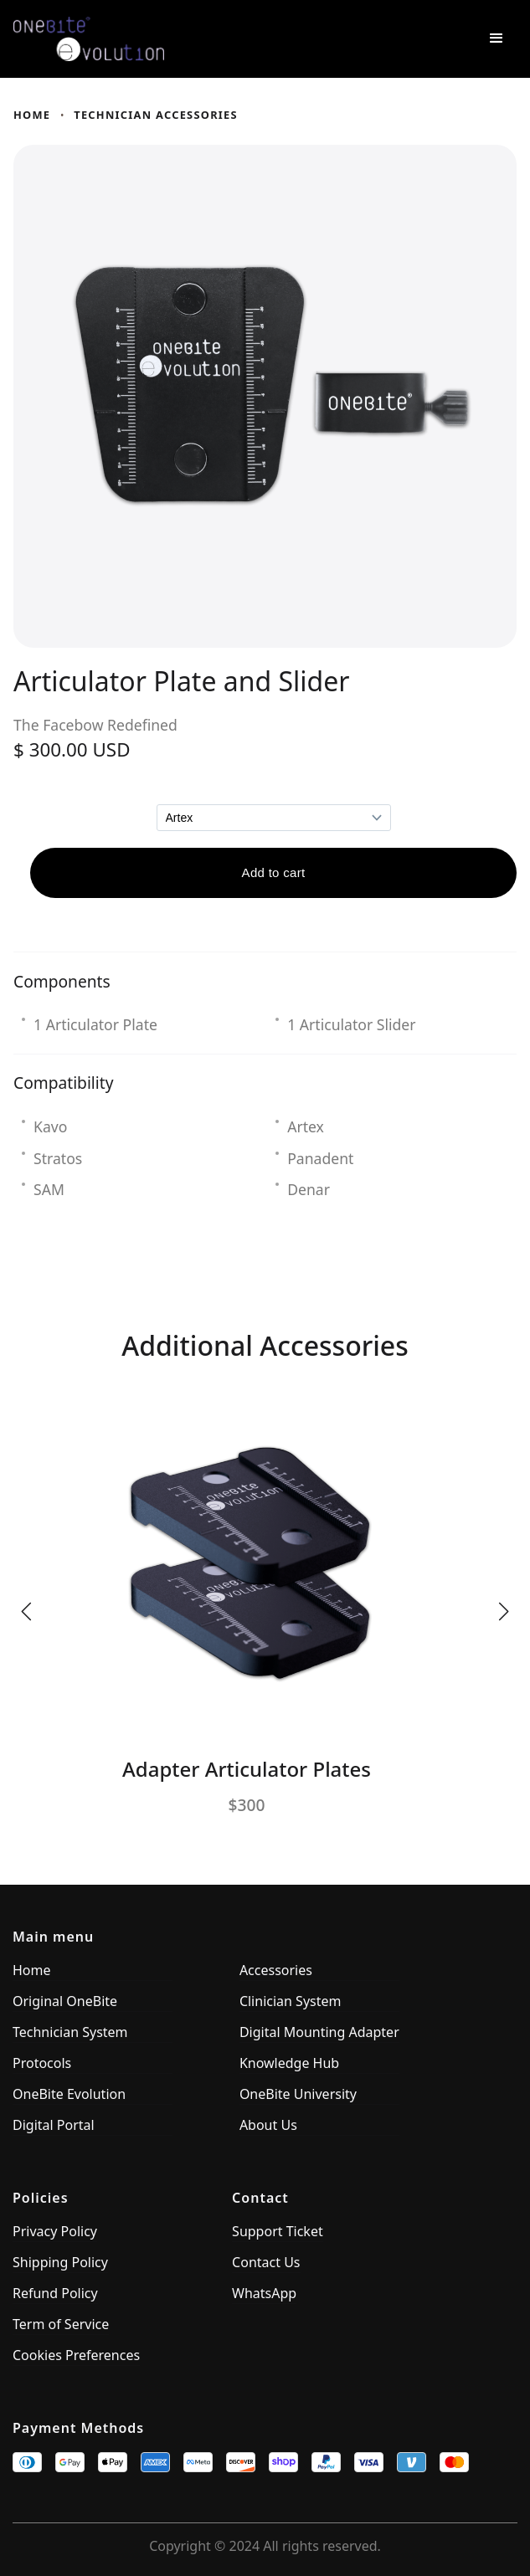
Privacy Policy (55, 2231)
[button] (496, 38)
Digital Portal (54, 2125)
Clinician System (290, 2001)
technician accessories (156, 115)
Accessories (275, 1970)
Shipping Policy (60, 2262)
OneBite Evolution (69, 2094)
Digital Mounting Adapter (319, 2032)
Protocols (42, 2063)
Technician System (70, 2032)
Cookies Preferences (76, 2355)
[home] (231, 39)
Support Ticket (277, 2231)
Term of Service (61, 2324)
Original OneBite (65, 2001)
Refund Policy (55, 2293)
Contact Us (266, 2262)
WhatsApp (264, 2293)
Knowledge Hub (289, 2063)
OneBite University (298, 2094)
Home (31, 115)
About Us (268, 2125)
